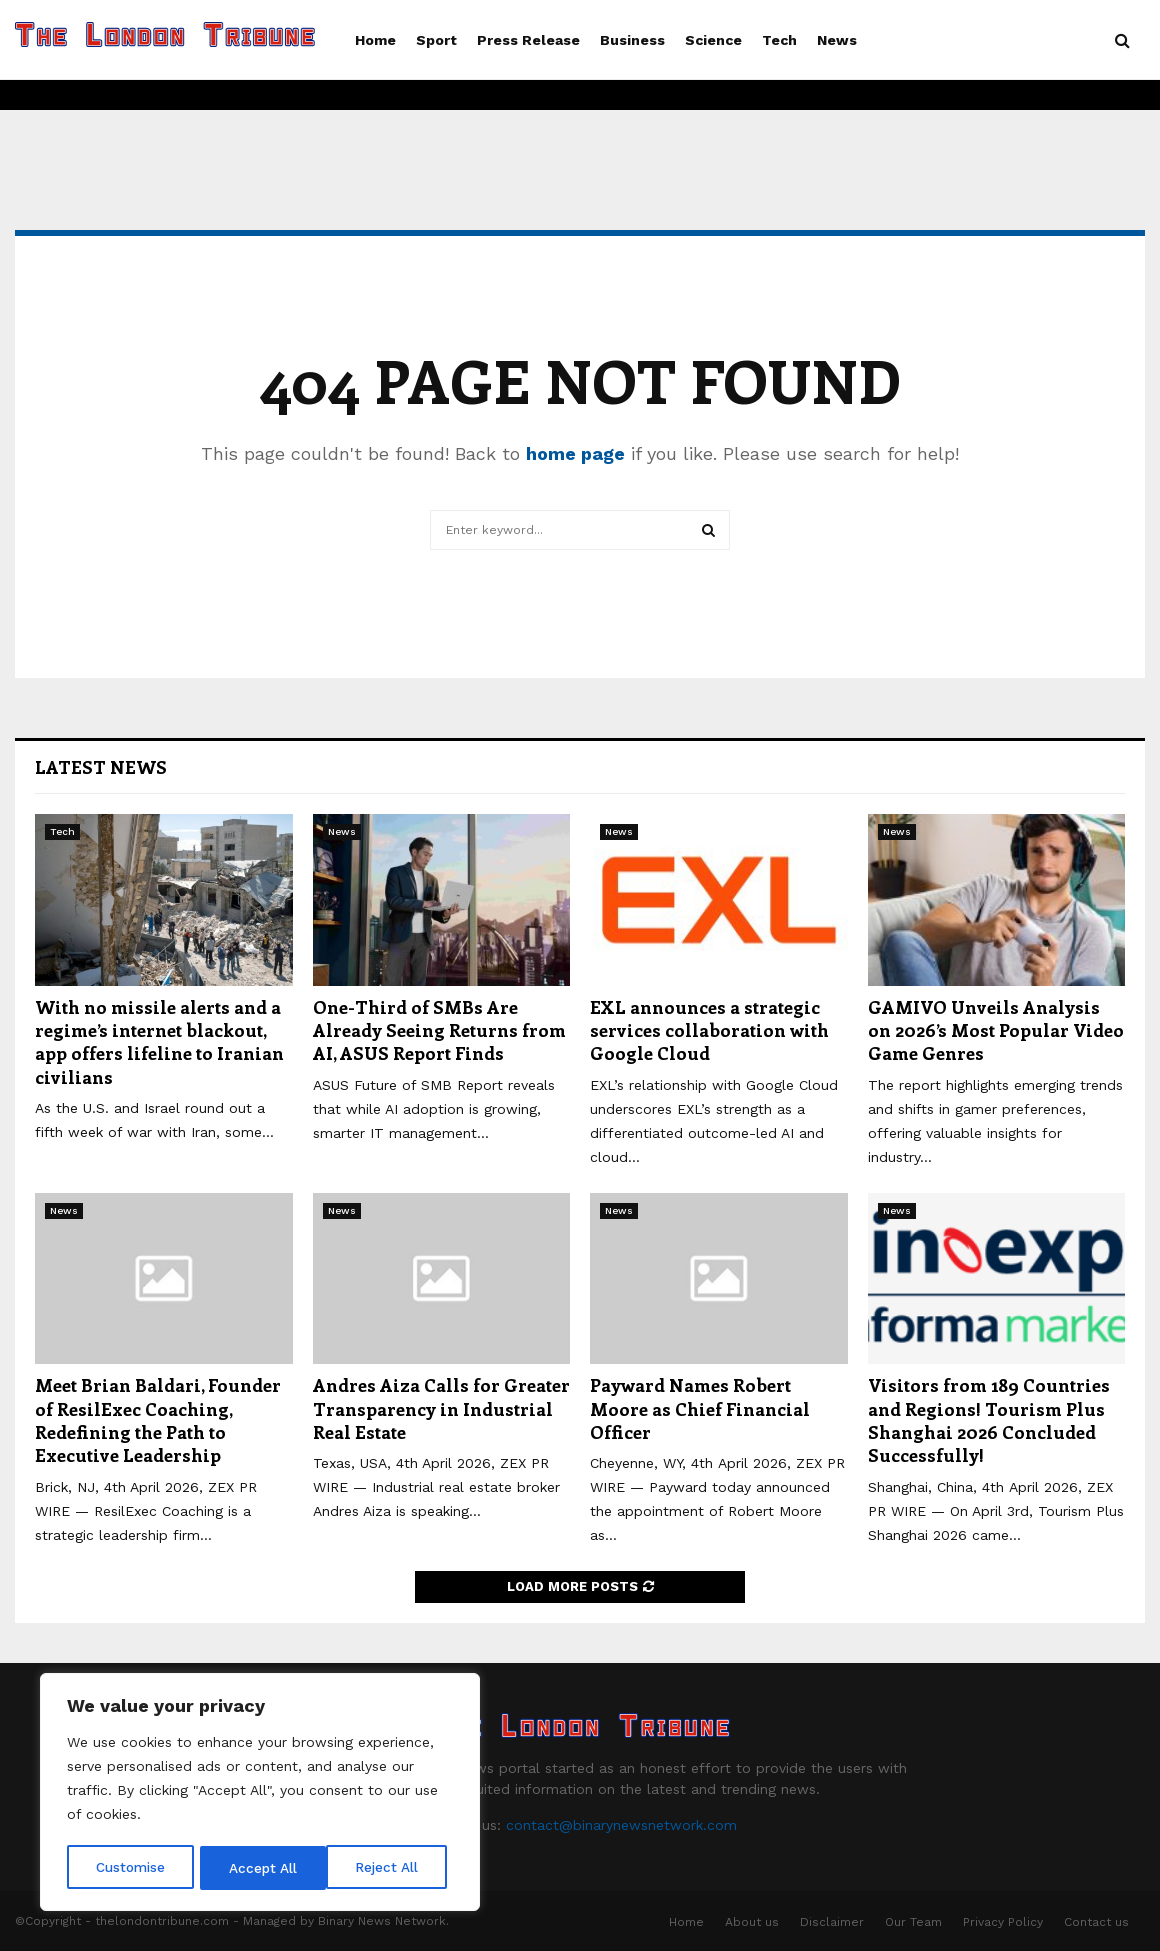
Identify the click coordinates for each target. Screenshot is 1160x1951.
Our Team (913, 1922)
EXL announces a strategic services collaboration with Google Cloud (709, 1030)
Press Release (528, 40)
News (837, 40)
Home (375, 40)
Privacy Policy (1003, 1922)
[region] (260, 1794)
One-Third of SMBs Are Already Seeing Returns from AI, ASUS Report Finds (439, 1030)
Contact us (1096, 1922)
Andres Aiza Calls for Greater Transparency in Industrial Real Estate (441, 1408)
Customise (131, 1868)
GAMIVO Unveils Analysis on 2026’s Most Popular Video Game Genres (996, 1030)
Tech (779, 40)
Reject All (262, 1868)
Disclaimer (832, 1922)
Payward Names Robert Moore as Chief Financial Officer (700, 1408)
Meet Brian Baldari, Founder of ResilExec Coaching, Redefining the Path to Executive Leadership (158, 1420)
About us (752, 1922)
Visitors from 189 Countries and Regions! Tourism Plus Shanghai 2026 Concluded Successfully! (989, 1420)
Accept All (391, 1868)
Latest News (101, 767)
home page (575, 453)
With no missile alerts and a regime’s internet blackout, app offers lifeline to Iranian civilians (159, 1042)
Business (632, 40)
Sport (436, 40)
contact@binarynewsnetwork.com (621, 1825)
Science (713, 40)
